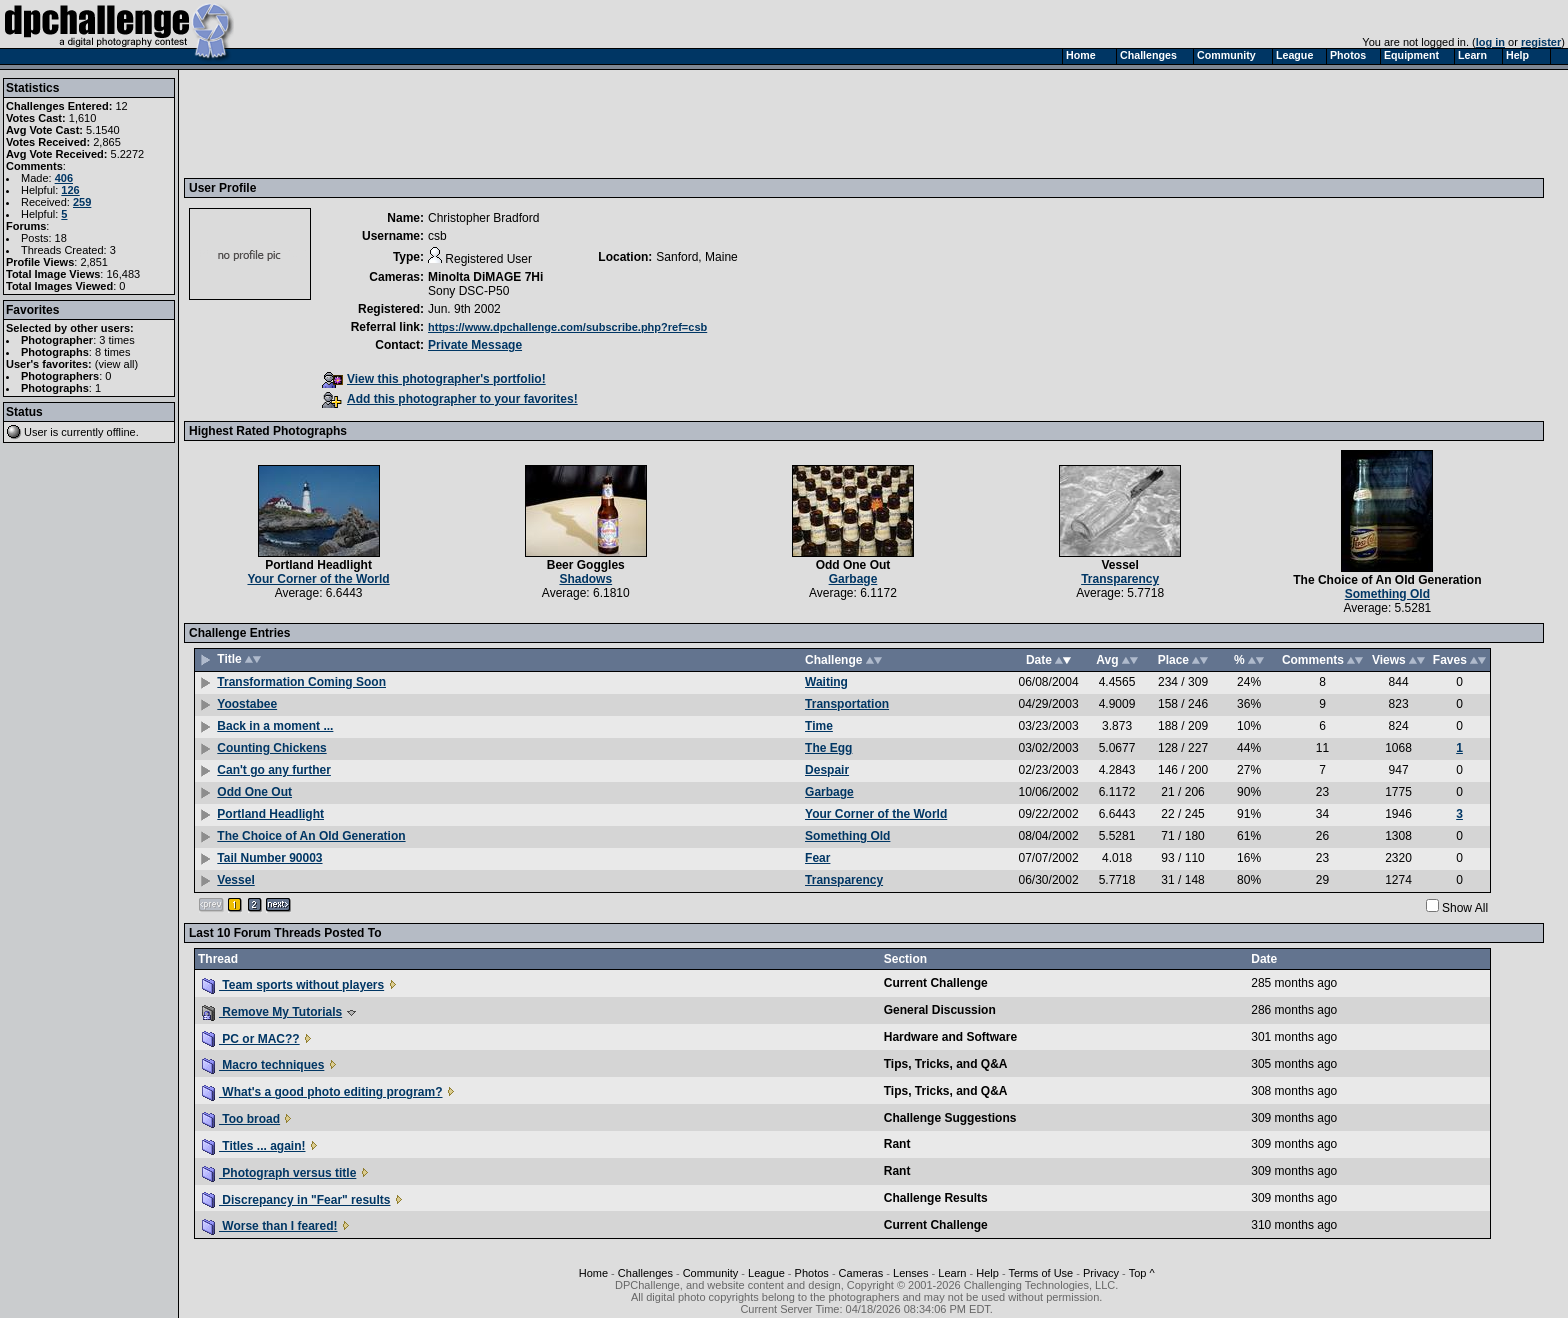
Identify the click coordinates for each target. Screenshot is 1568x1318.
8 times (112, 352)
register (1541, 42)
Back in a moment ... (275, 726)
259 (82, 202)
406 (64, 178)
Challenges (645, 1273)
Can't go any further (274, 770)
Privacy (1101, 1273)
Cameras (861, 1273)
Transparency (1120, 579)
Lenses (910, 1273)
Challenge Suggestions (950, 1118)
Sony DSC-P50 (468, 291)
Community (711, 1273)
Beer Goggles (586, 565)
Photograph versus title (279, 1173)
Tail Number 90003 (269, 858)
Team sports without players (293, 985)
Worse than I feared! (269, 1226)
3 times (116, 340)
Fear (817, 858)
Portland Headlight (318, 565)
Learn (952, 1273)
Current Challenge (936, 983)
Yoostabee (247, 704)
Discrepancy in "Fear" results (296, 1200)
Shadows (585, 579)
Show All (1465, 908)
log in (1490, 42)
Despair (827, 770)
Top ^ (1142, 1273)
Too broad (241, 1119)
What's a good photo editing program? (322, 1092)
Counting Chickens (271, 748)
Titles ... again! (253, 1146)
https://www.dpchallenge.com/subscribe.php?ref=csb (567, 327)
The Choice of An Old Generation (1387, 580)
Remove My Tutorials (272, 1012)
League (766, 1273)
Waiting (826, 682)
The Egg (828, 748)
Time (819, 726)
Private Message (475, 345)
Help (987, 1273)
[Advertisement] (553, 123)
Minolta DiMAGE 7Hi (485, 277)
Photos (812, 1273)
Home (593, 1273)
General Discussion (940, 1010)
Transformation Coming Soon (301, 682)
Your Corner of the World (318, 579)
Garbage (853, 579)
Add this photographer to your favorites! (450, 399)
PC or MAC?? (251, 1039)
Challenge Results (936, 1198)
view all (117, 364)
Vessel (1119, 565)
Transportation (847, 704)
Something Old (1387, 594)
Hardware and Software (950, 1037)
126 (70, 190)
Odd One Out (853, 565)
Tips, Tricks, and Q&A (946, 1064)
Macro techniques (263, 1065)
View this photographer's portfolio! (434, 379)
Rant (897, 1144)
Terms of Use (1040, 1273)
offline (121, 432)
